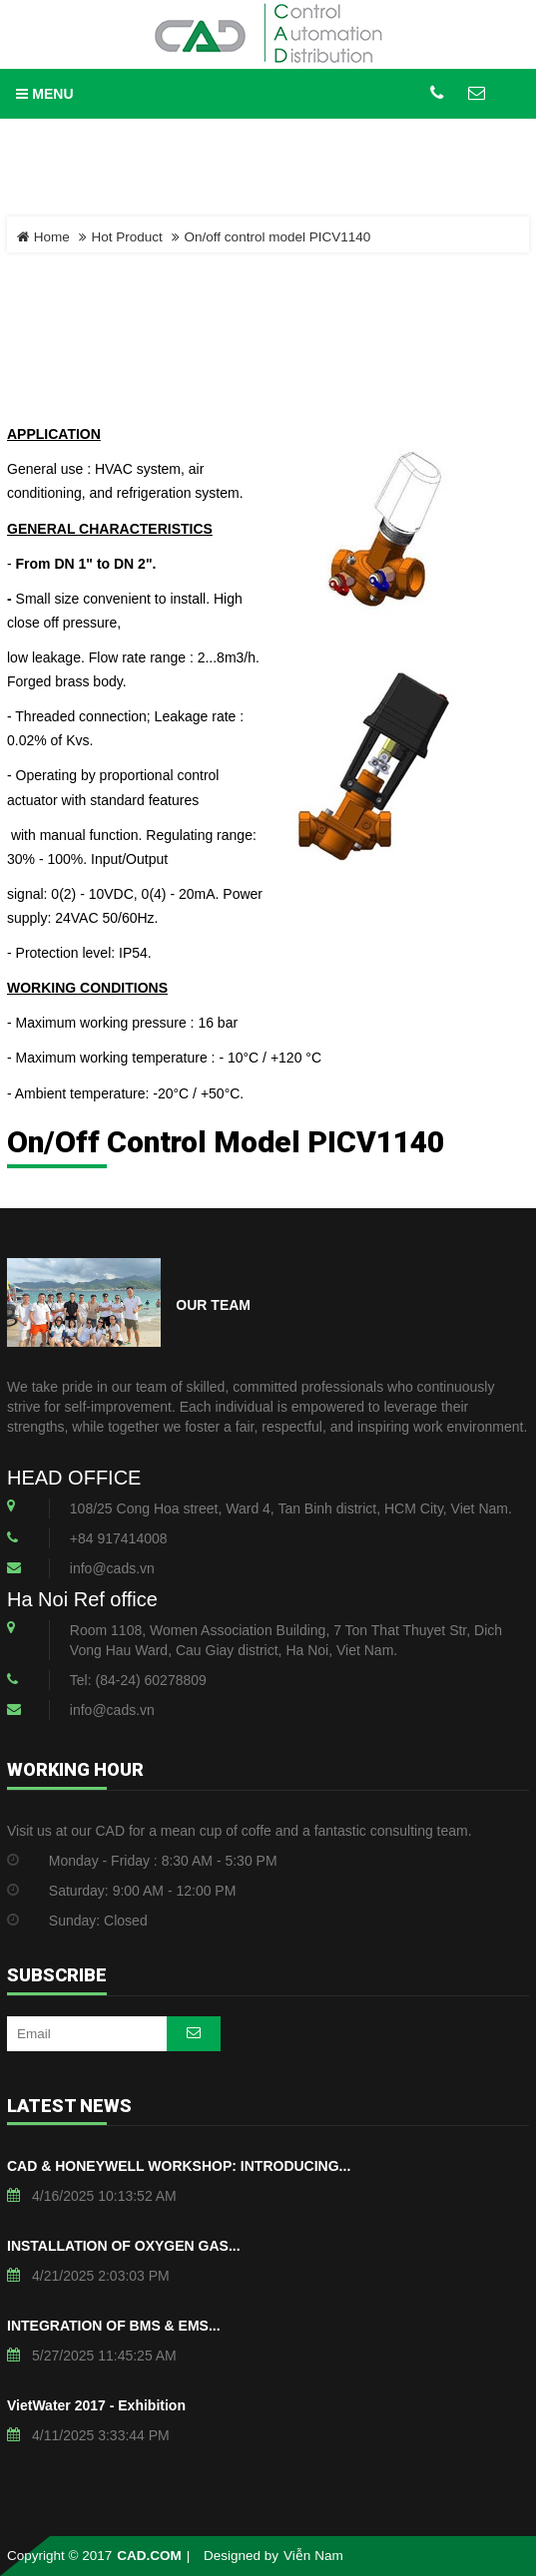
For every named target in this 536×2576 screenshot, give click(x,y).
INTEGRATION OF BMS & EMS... (114, 2326)
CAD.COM (149, 2555)
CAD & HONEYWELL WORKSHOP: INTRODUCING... (178, 2166)
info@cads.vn (112, 1568)
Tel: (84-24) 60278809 (138, 1680)
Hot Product (127, 236)
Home (43, 236)
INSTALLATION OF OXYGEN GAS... (124, 2246)
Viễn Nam (313, 2555)
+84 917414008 (119, 1538)
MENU (44, 94)
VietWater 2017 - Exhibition (96, 2405)
